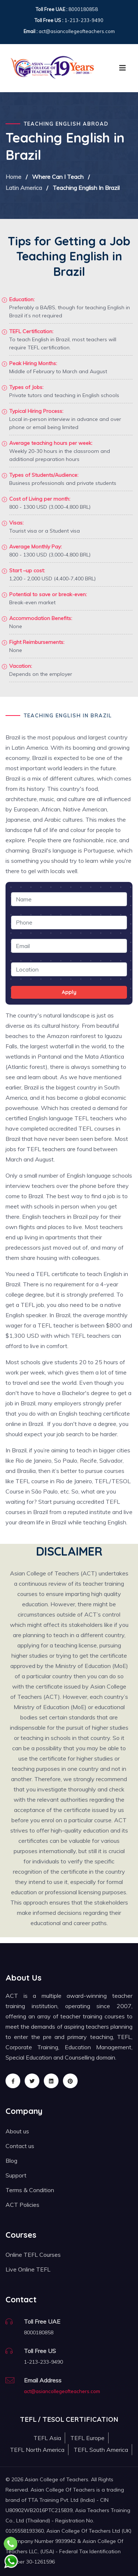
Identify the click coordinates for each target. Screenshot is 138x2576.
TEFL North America (37, 2449)
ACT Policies (22, 2204)
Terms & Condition (30, 2190)
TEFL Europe (87, 2438)
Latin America (24, 187)
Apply (69, 992)
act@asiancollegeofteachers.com (62, 2391)
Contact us (20, 2146)
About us (17, 2131)
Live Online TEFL (28, 2269)
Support (16, 2175)
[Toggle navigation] (122, 67)
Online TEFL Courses (33, 2254)
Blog (11, 2160)
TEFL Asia (47, 2438)
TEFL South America (101, 2449)
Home (13, 176)
